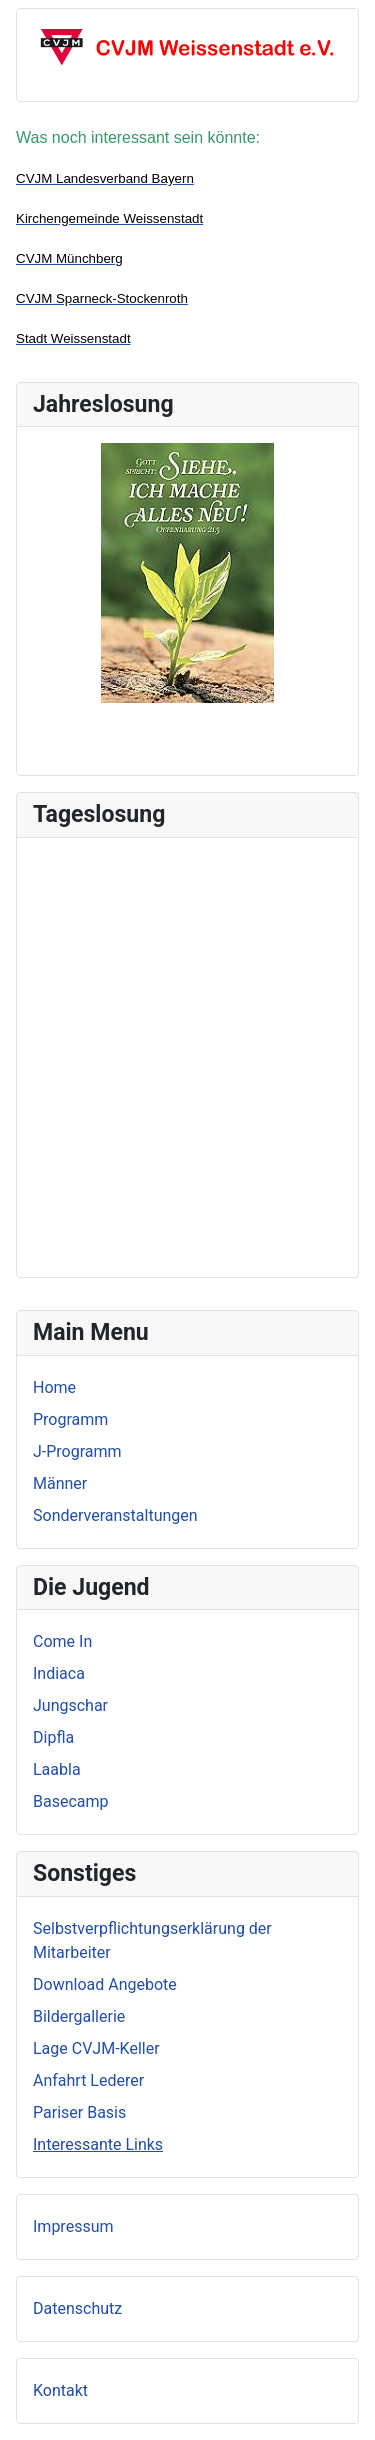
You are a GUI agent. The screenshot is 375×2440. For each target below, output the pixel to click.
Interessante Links (98, 2144)
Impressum (73, 2226)
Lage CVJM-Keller (96, 2048)
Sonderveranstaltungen (115, 1515)
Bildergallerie (79, 2016)
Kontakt (60, 2390)
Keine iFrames (187, 1054)
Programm (70, 1419)
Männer (60, 1483)
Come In (62, 1641)
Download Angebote (105, 1984)
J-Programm (77, 1451)
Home (54, 1387)
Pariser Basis (79, 2112)
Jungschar (70, 1705)
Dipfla (53, 1737)
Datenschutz (77, 2308)
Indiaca (59, 1673)
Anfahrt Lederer (88, 2080)
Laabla (57, 1769)
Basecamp (71, 1801)
